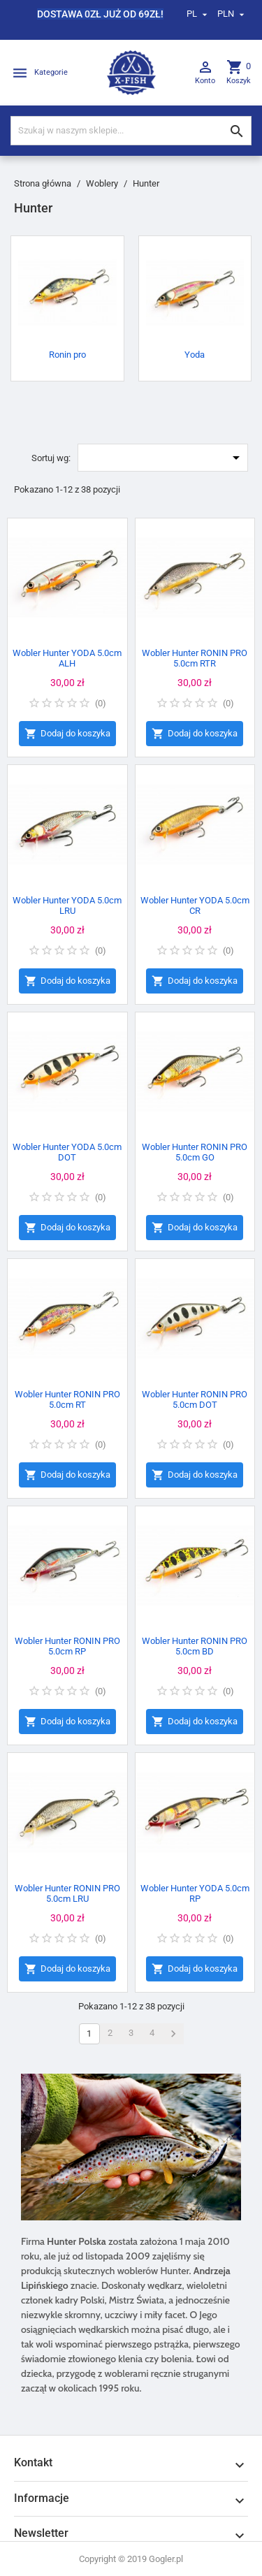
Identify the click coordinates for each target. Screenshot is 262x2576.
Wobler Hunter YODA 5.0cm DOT (67, 1152)
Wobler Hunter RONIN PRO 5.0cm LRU (67, 1893)
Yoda (194, 354)
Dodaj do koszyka (67, 734)
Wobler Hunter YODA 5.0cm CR (194, 905)
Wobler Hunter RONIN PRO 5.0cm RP (67, 1646)
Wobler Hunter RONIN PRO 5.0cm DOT (194, 1399)
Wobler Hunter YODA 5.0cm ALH (67, 658)
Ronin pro (67, 354)
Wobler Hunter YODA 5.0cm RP (194, 1893)
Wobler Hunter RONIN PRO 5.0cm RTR (194, 658)
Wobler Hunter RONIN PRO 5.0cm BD (194, 1646)
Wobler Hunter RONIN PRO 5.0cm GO (194, 1152)
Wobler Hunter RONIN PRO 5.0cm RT (67, 1399)
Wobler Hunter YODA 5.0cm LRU (67, 905)
